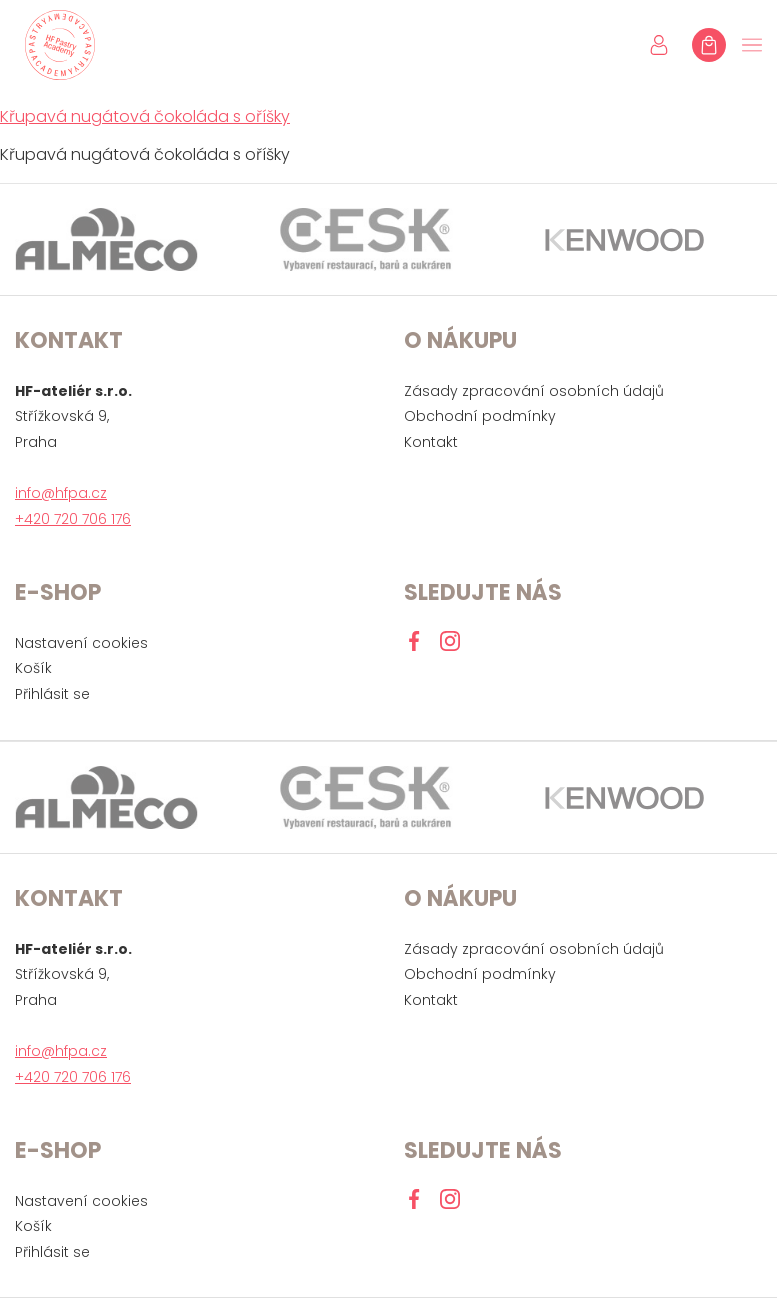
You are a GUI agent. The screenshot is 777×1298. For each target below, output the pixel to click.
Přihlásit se (52, 694)
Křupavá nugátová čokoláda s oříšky (145, 116)
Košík (33, 668)
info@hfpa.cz (61, 493)
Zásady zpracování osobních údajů (534, 391)
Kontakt (431, 442)
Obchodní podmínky (480, 416)
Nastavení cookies (81, 643)
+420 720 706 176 (73, 519)
